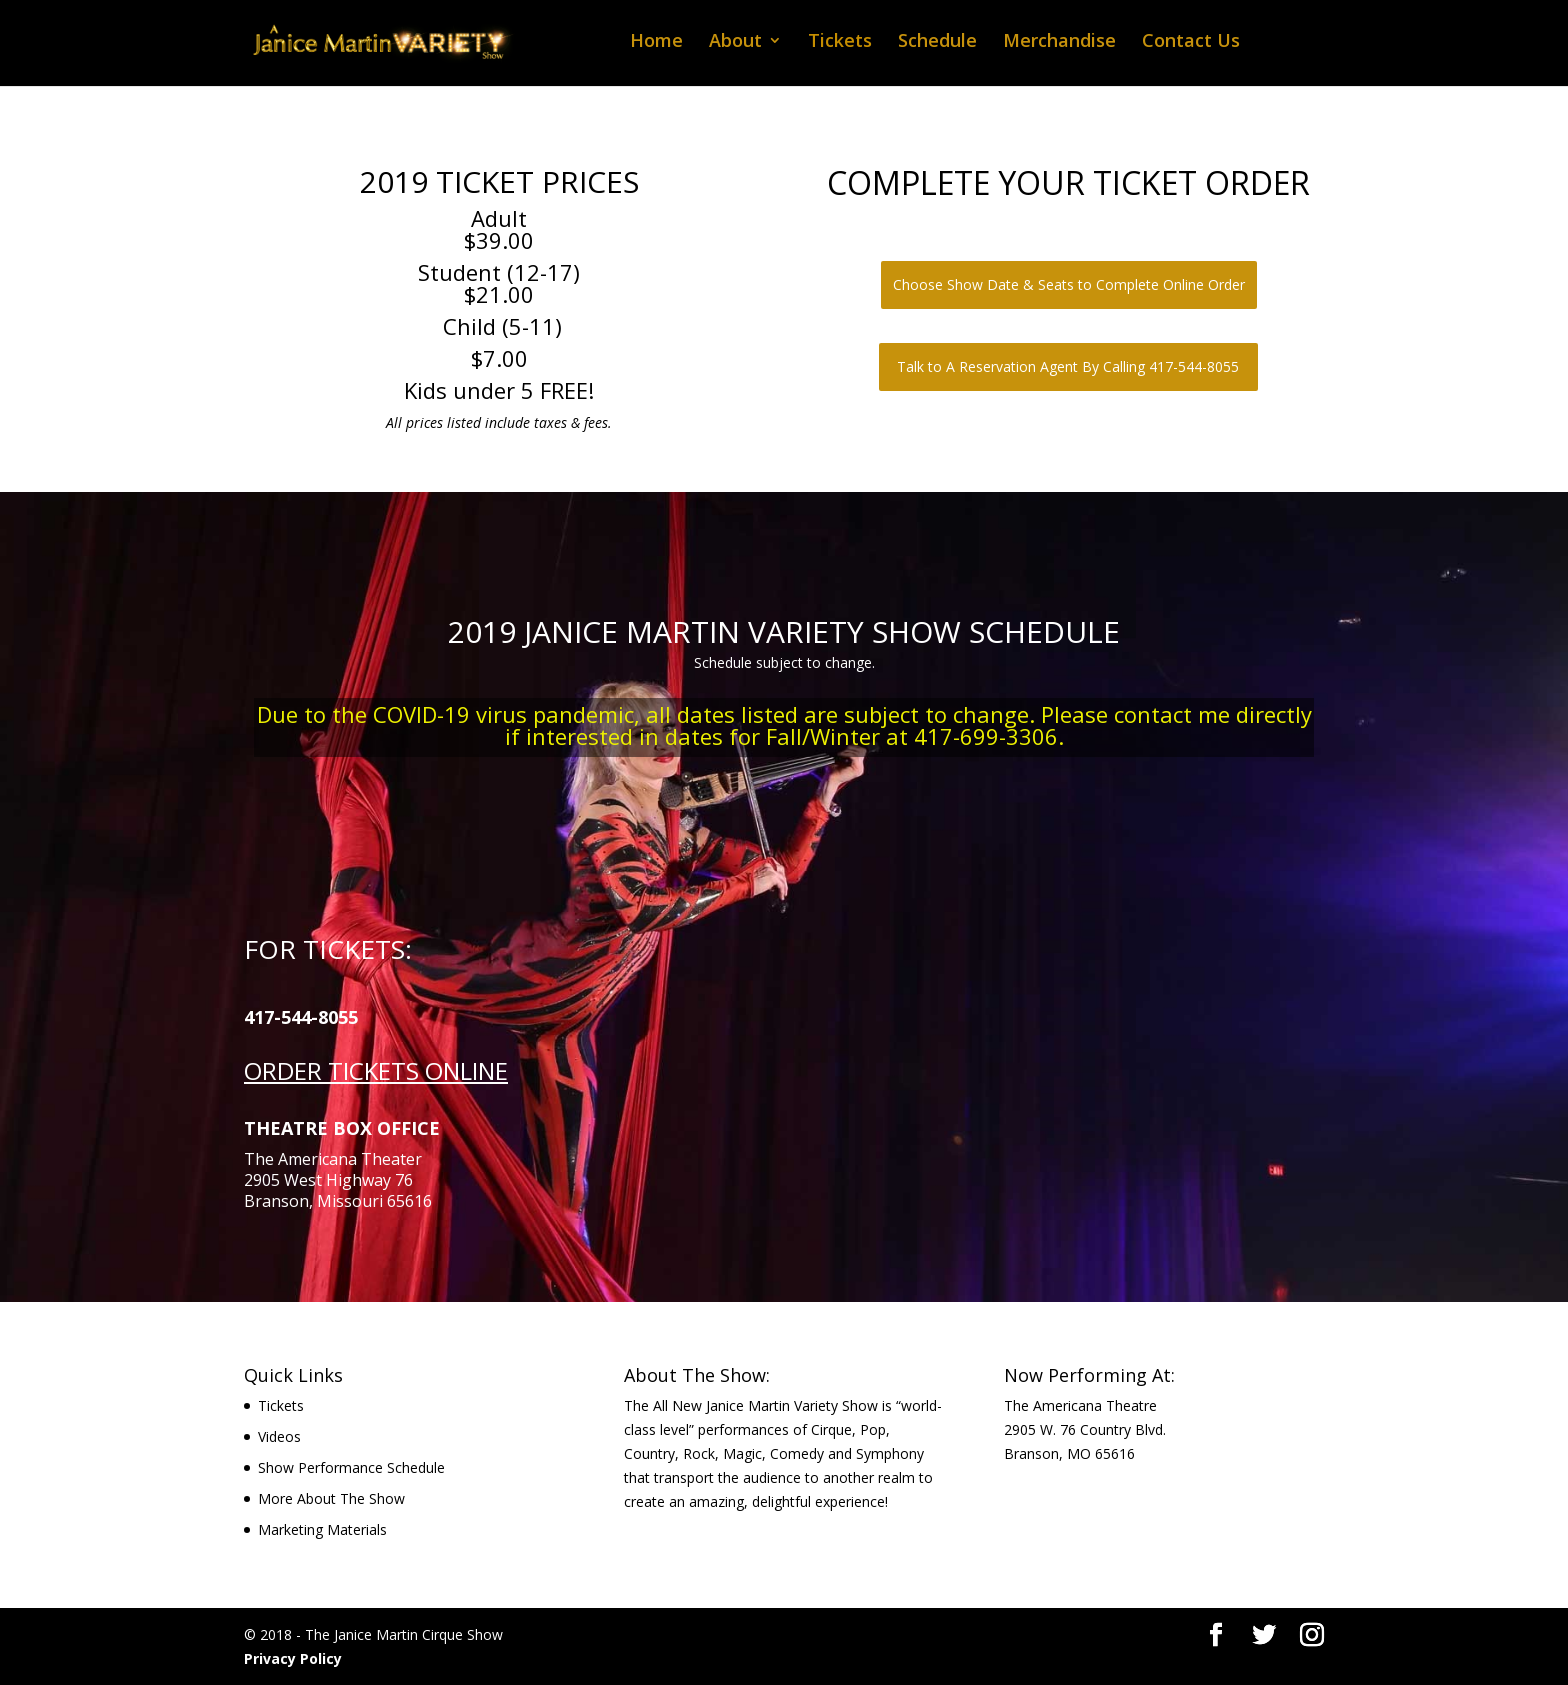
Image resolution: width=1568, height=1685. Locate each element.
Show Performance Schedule (351, 1467)
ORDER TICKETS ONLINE (376, 1070)
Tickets (840, 42)
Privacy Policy (293, 1658)
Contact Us (1191, 42)
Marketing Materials (322, 1529)
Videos (279, 1436)
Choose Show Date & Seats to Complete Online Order (1069, 284)
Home (656, 42)
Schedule (937, 42)
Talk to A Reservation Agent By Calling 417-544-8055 (1068, 366)
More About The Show (331, 1498)
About (735, 42)
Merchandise (1059, 42)
